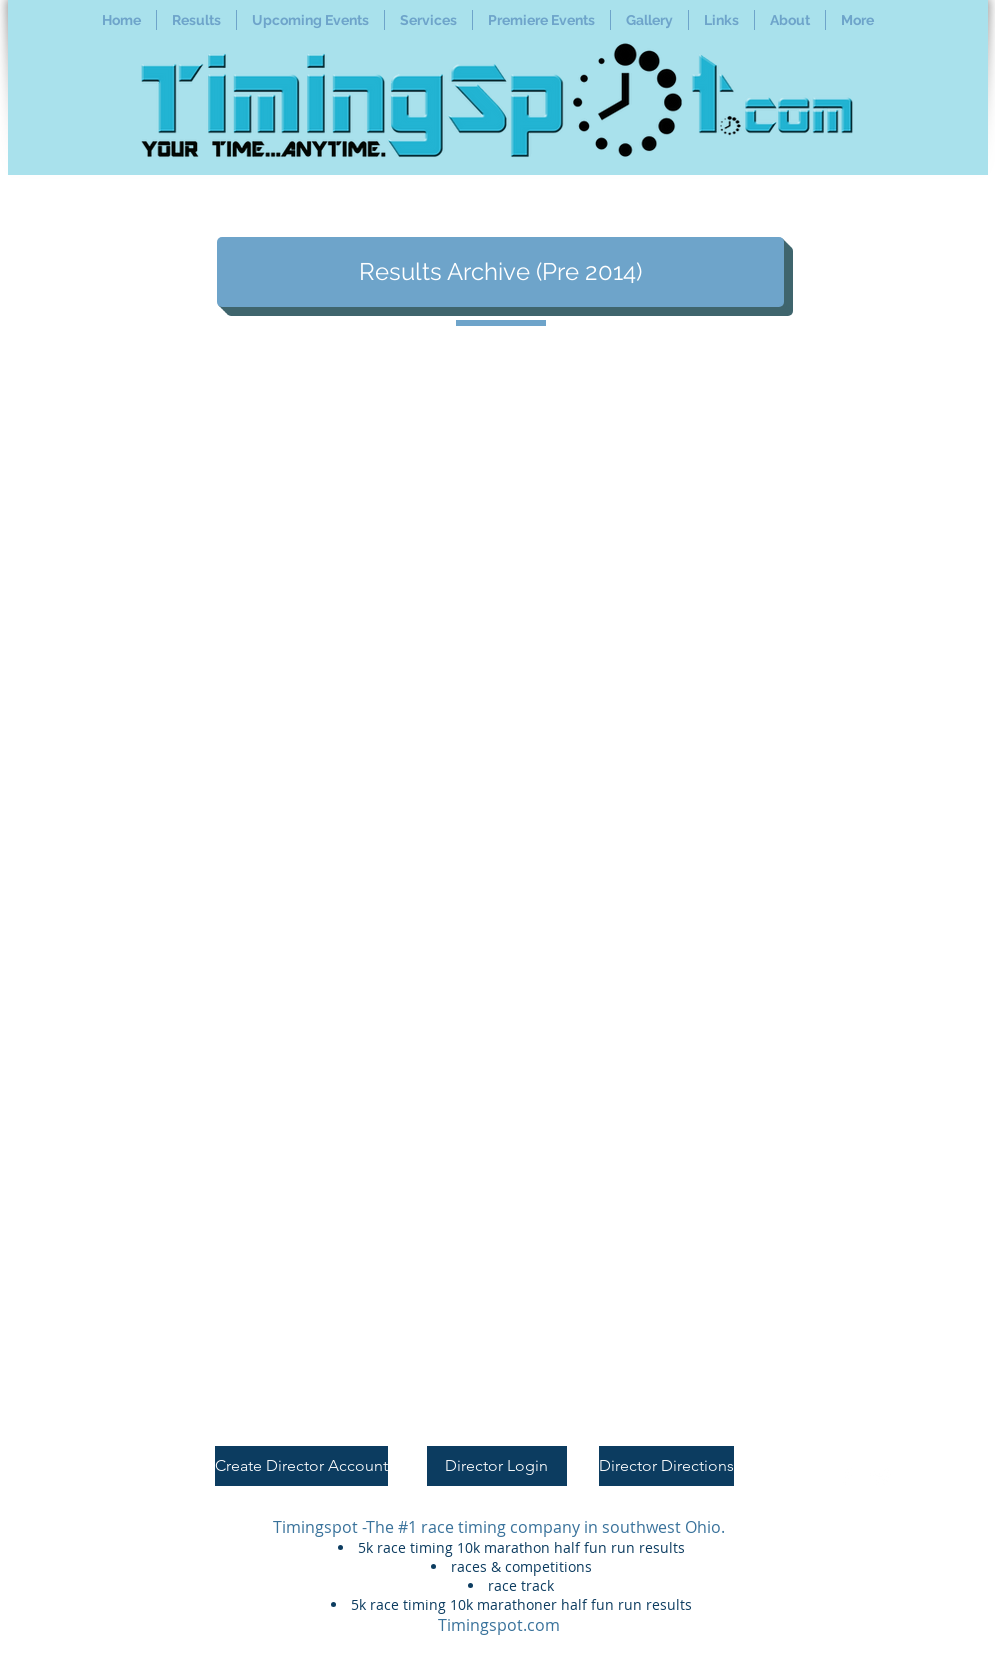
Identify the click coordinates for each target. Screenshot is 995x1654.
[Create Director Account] (301, 1466)
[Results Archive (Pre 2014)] (500, 272)
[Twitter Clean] (881, 1477)
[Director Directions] (666, 1466)
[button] (196, 20)
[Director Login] (497, 1466)
